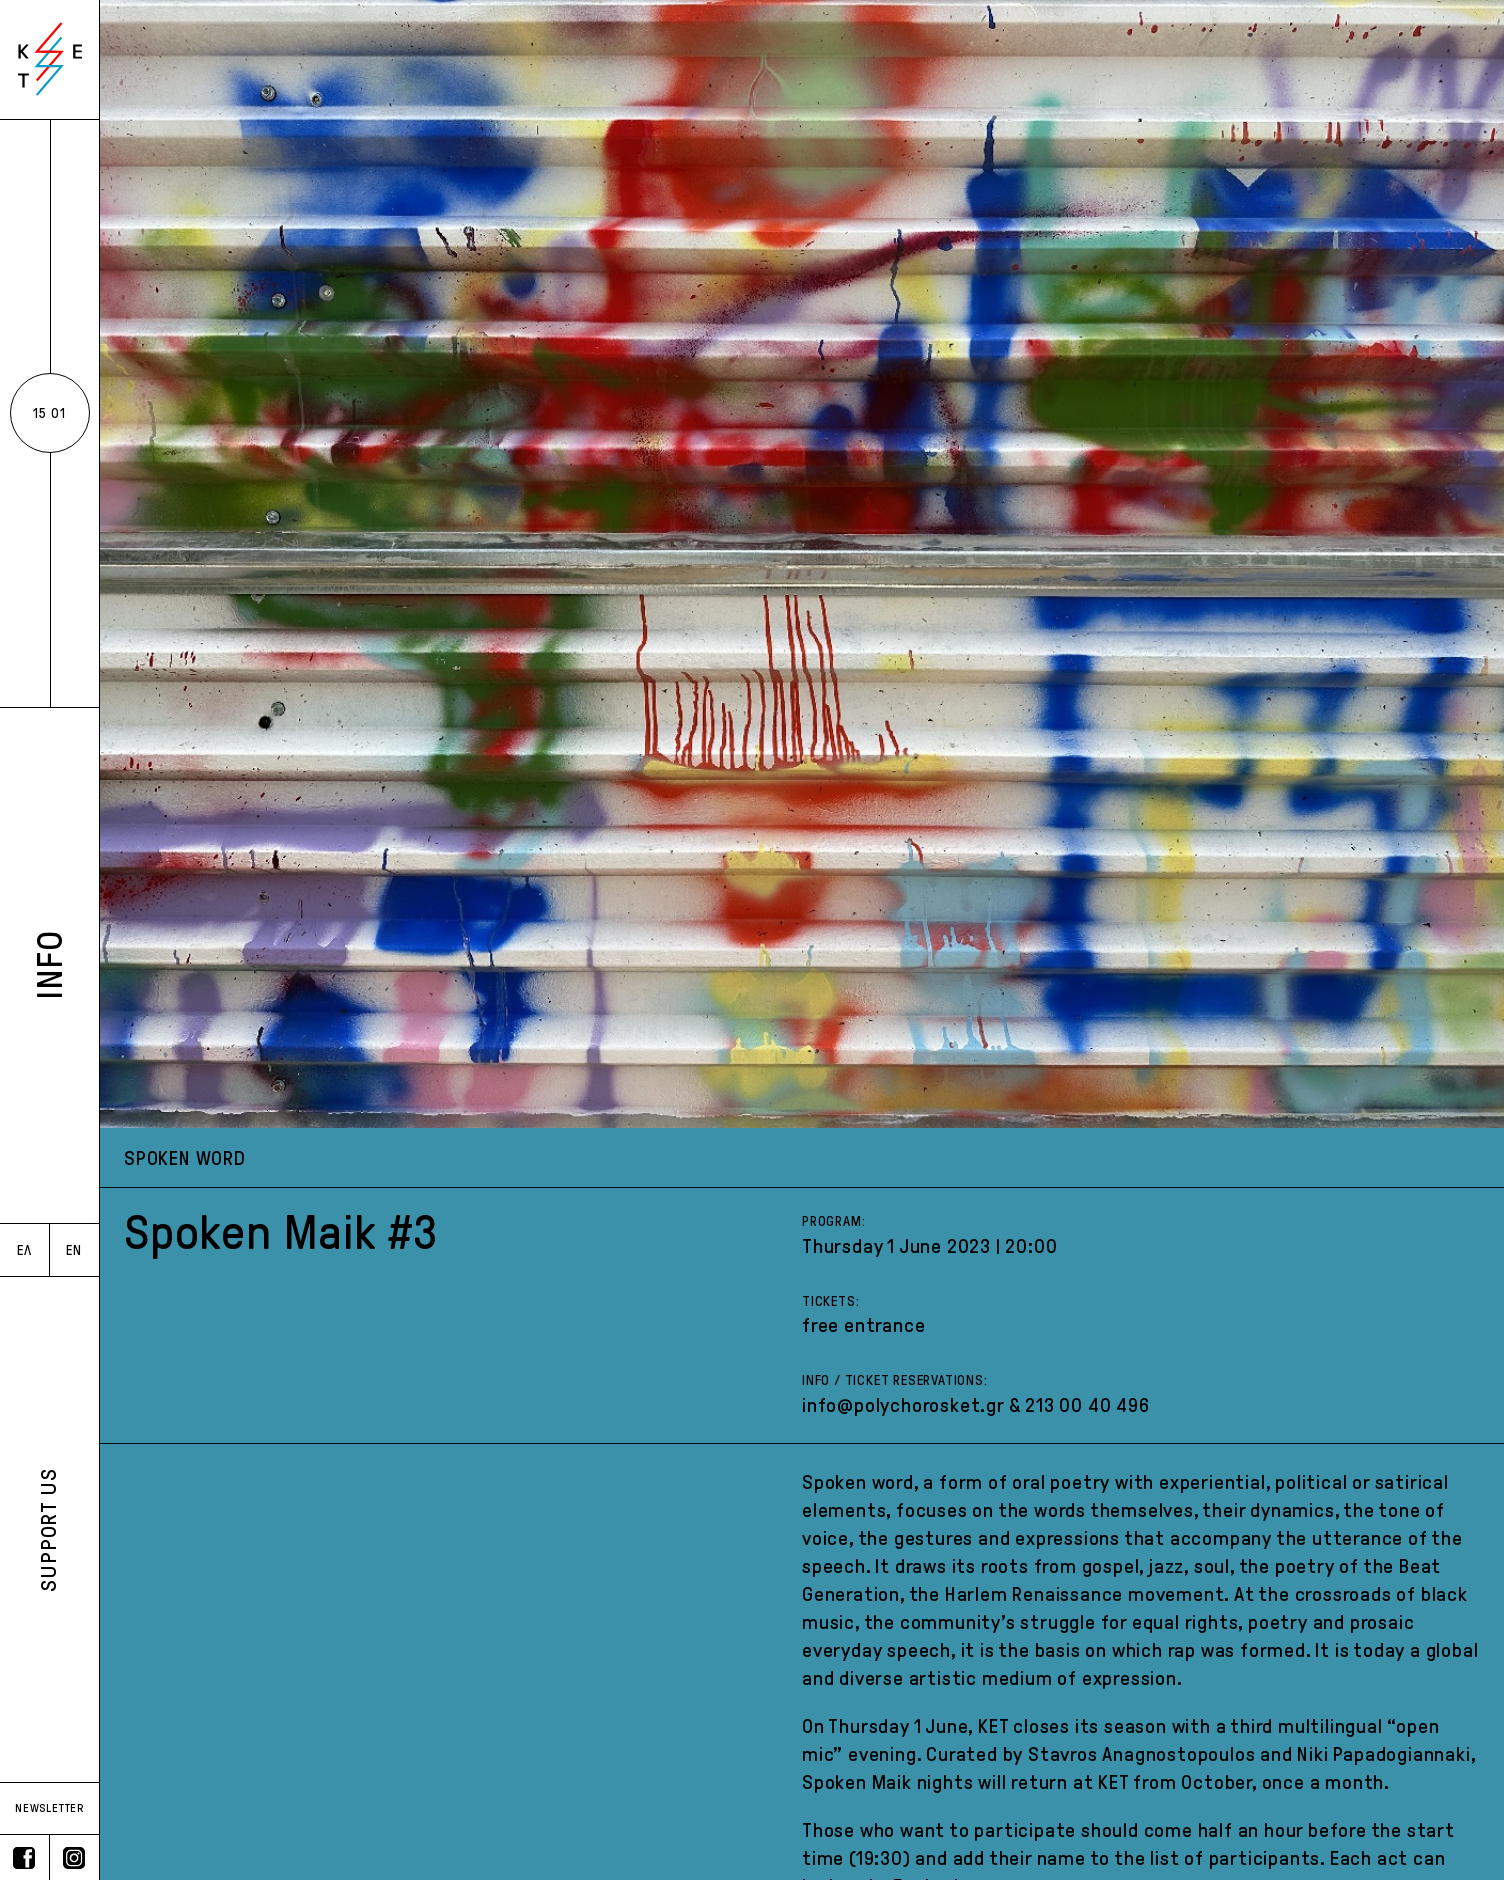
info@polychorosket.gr (903, 1405)
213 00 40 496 (1087, 1405)
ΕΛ (24, 1250)
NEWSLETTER (49, 1808)
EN (74, 1250)
